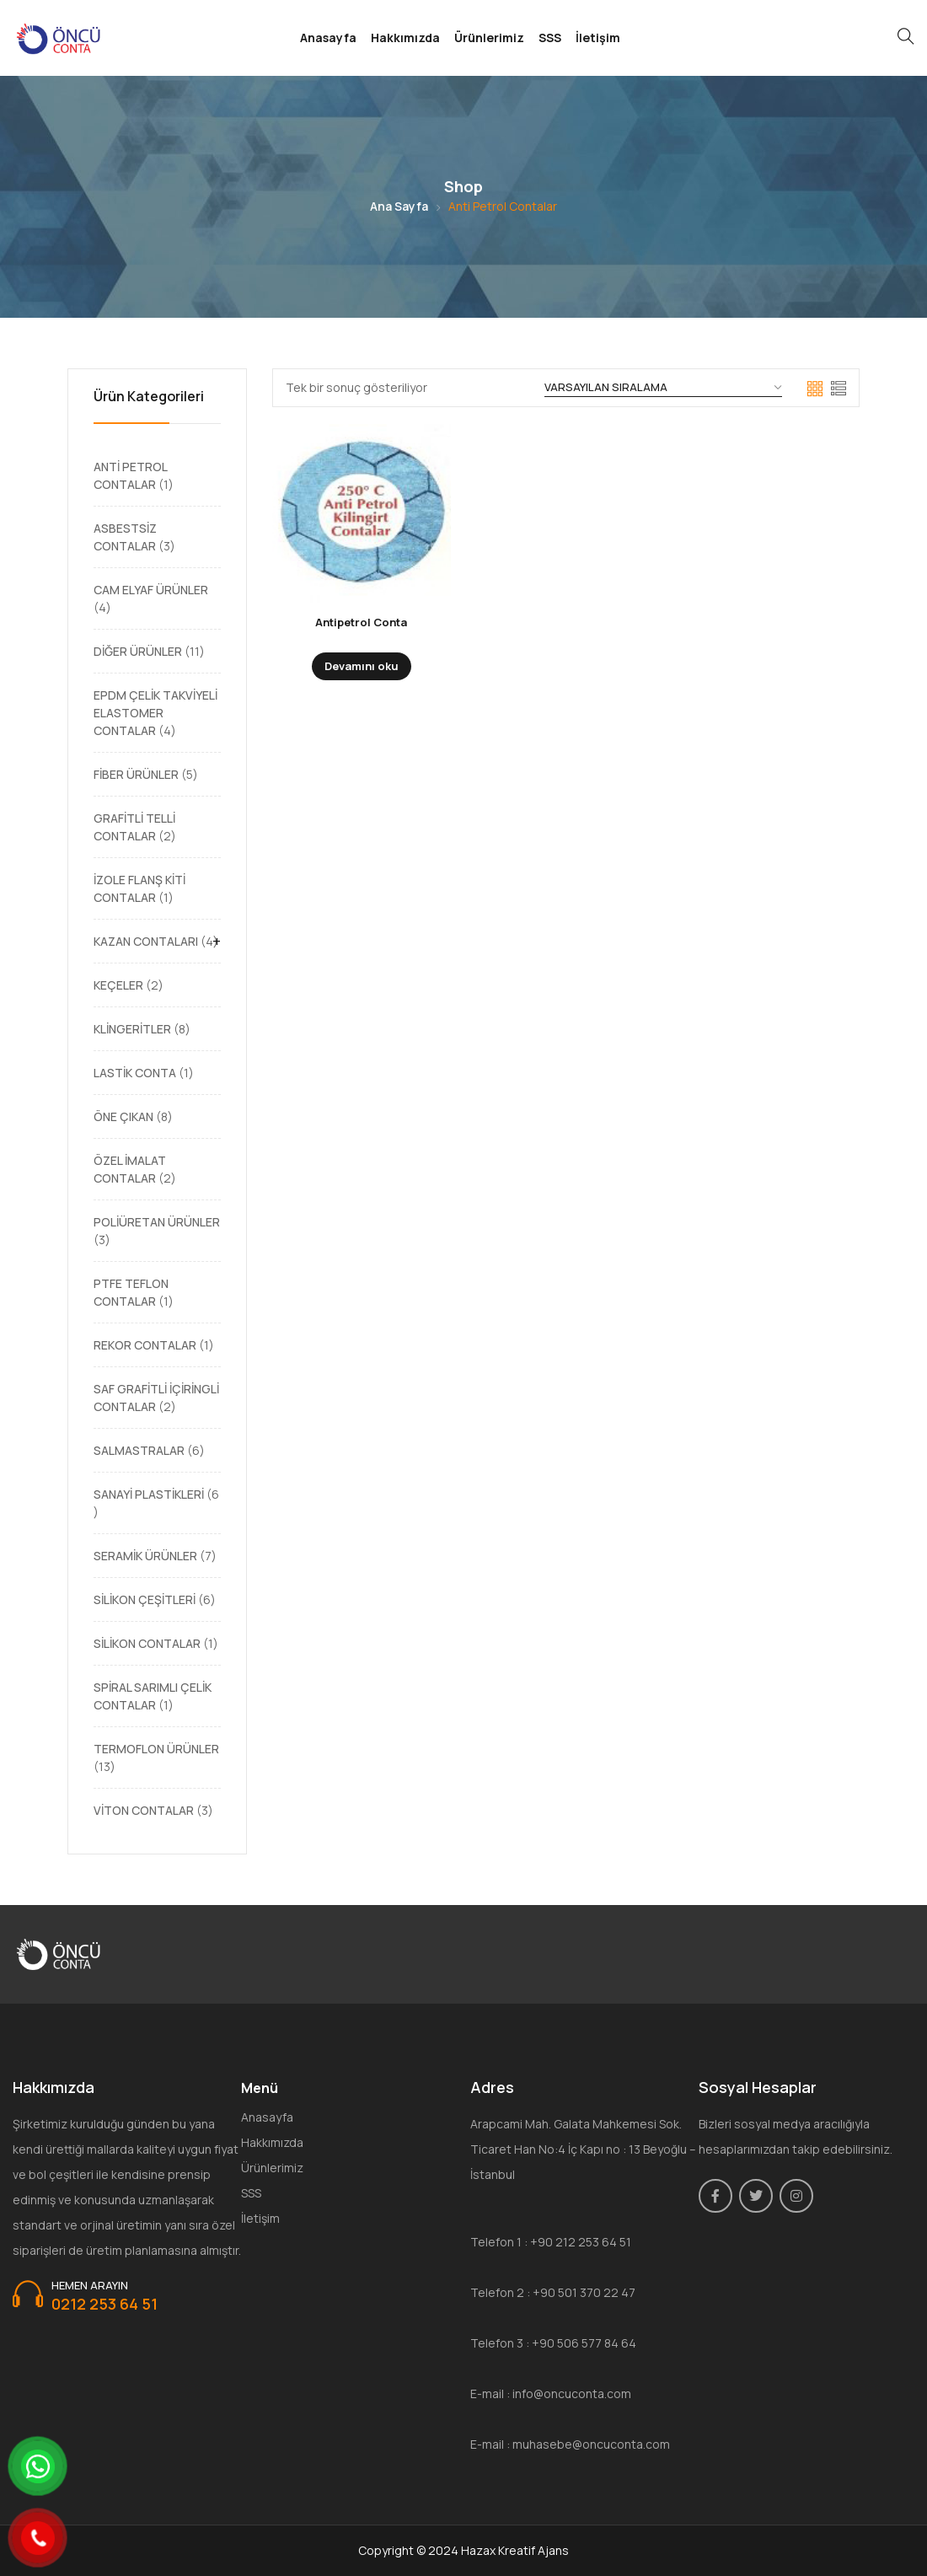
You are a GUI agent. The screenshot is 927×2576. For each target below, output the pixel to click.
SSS (550, 38)
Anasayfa (328, 38)
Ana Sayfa (399, 206)
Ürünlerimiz (489, 38)
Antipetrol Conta (361, 622)
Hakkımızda (405, 38)
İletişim (598, 38)
